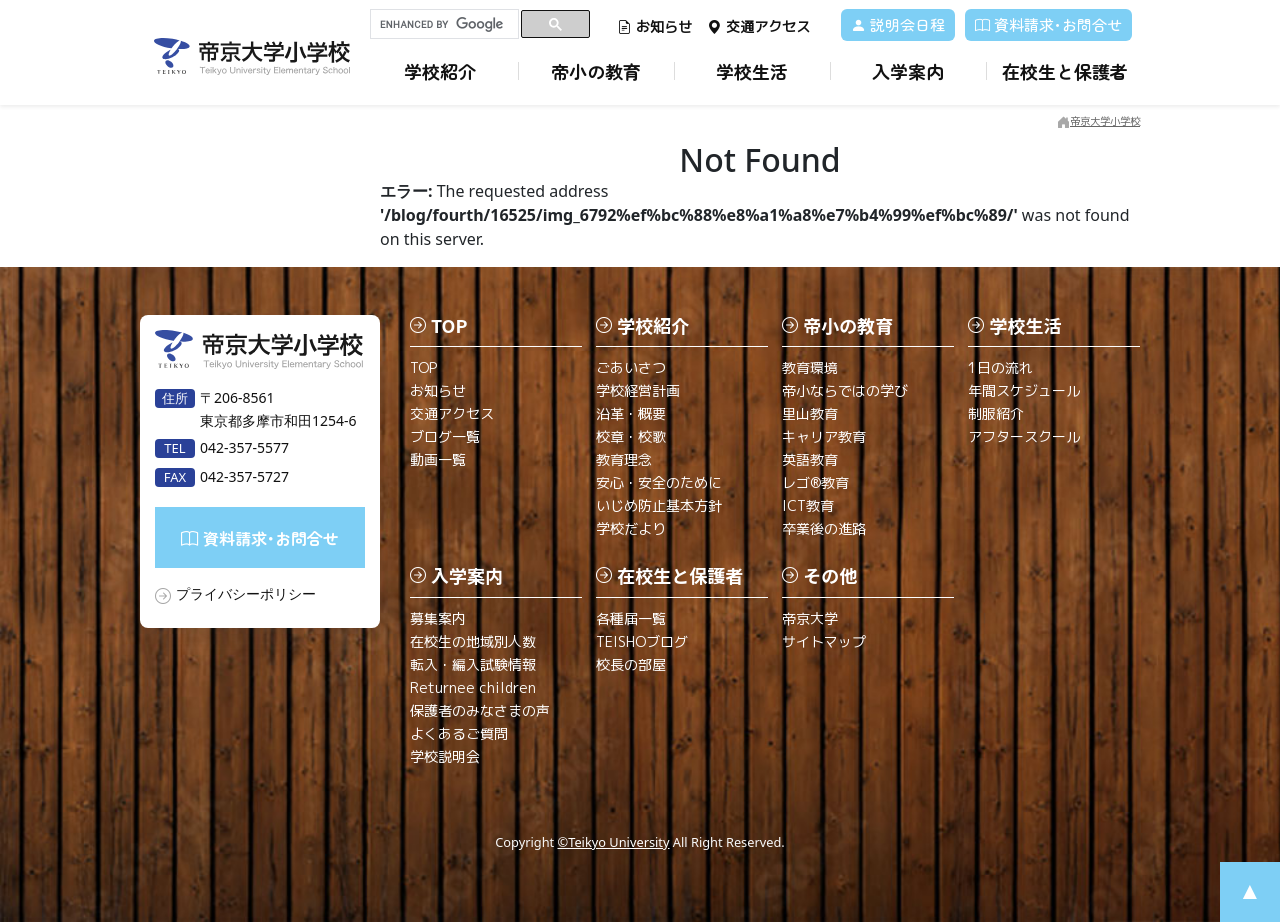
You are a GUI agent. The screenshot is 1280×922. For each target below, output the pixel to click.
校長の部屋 (631, 664)
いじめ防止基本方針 (659, 505)
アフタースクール (1024, 436)
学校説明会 (445, 756)
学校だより (631, 528)
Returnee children (473, 687)
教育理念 (624, 459)
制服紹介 (996, 413)
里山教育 (810, 413)
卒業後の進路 (824, 528)
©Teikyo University (614, 842)
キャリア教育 (824, 436)
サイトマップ (824, 641)
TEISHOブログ (642, 641)
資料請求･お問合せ (1048, 24)
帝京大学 (810, 618)
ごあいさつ (631, 367)
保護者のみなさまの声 (480, 710)
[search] (444, 24)
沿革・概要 (631, 413)
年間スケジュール (1024, 390)
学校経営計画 (638, 390)
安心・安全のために (659, 482)
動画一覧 (438, 459)
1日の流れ (1000, 367)
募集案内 (438, 618)
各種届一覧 (631, 618)
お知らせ (654, 26)
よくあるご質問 (459, 733)
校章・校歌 (631, 436)
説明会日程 (898, 24)
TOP (423, 367)
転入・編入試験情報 (473, 664)
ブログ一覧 (445, 436)
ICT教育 (808, 505)
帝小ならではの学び (845, 390)
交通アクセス (758, 26)
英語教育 (810, 459)
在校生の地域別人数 (473, 641)
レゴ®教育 (815, 482)
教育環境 (810, 367)
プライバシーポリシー (246, 593)
